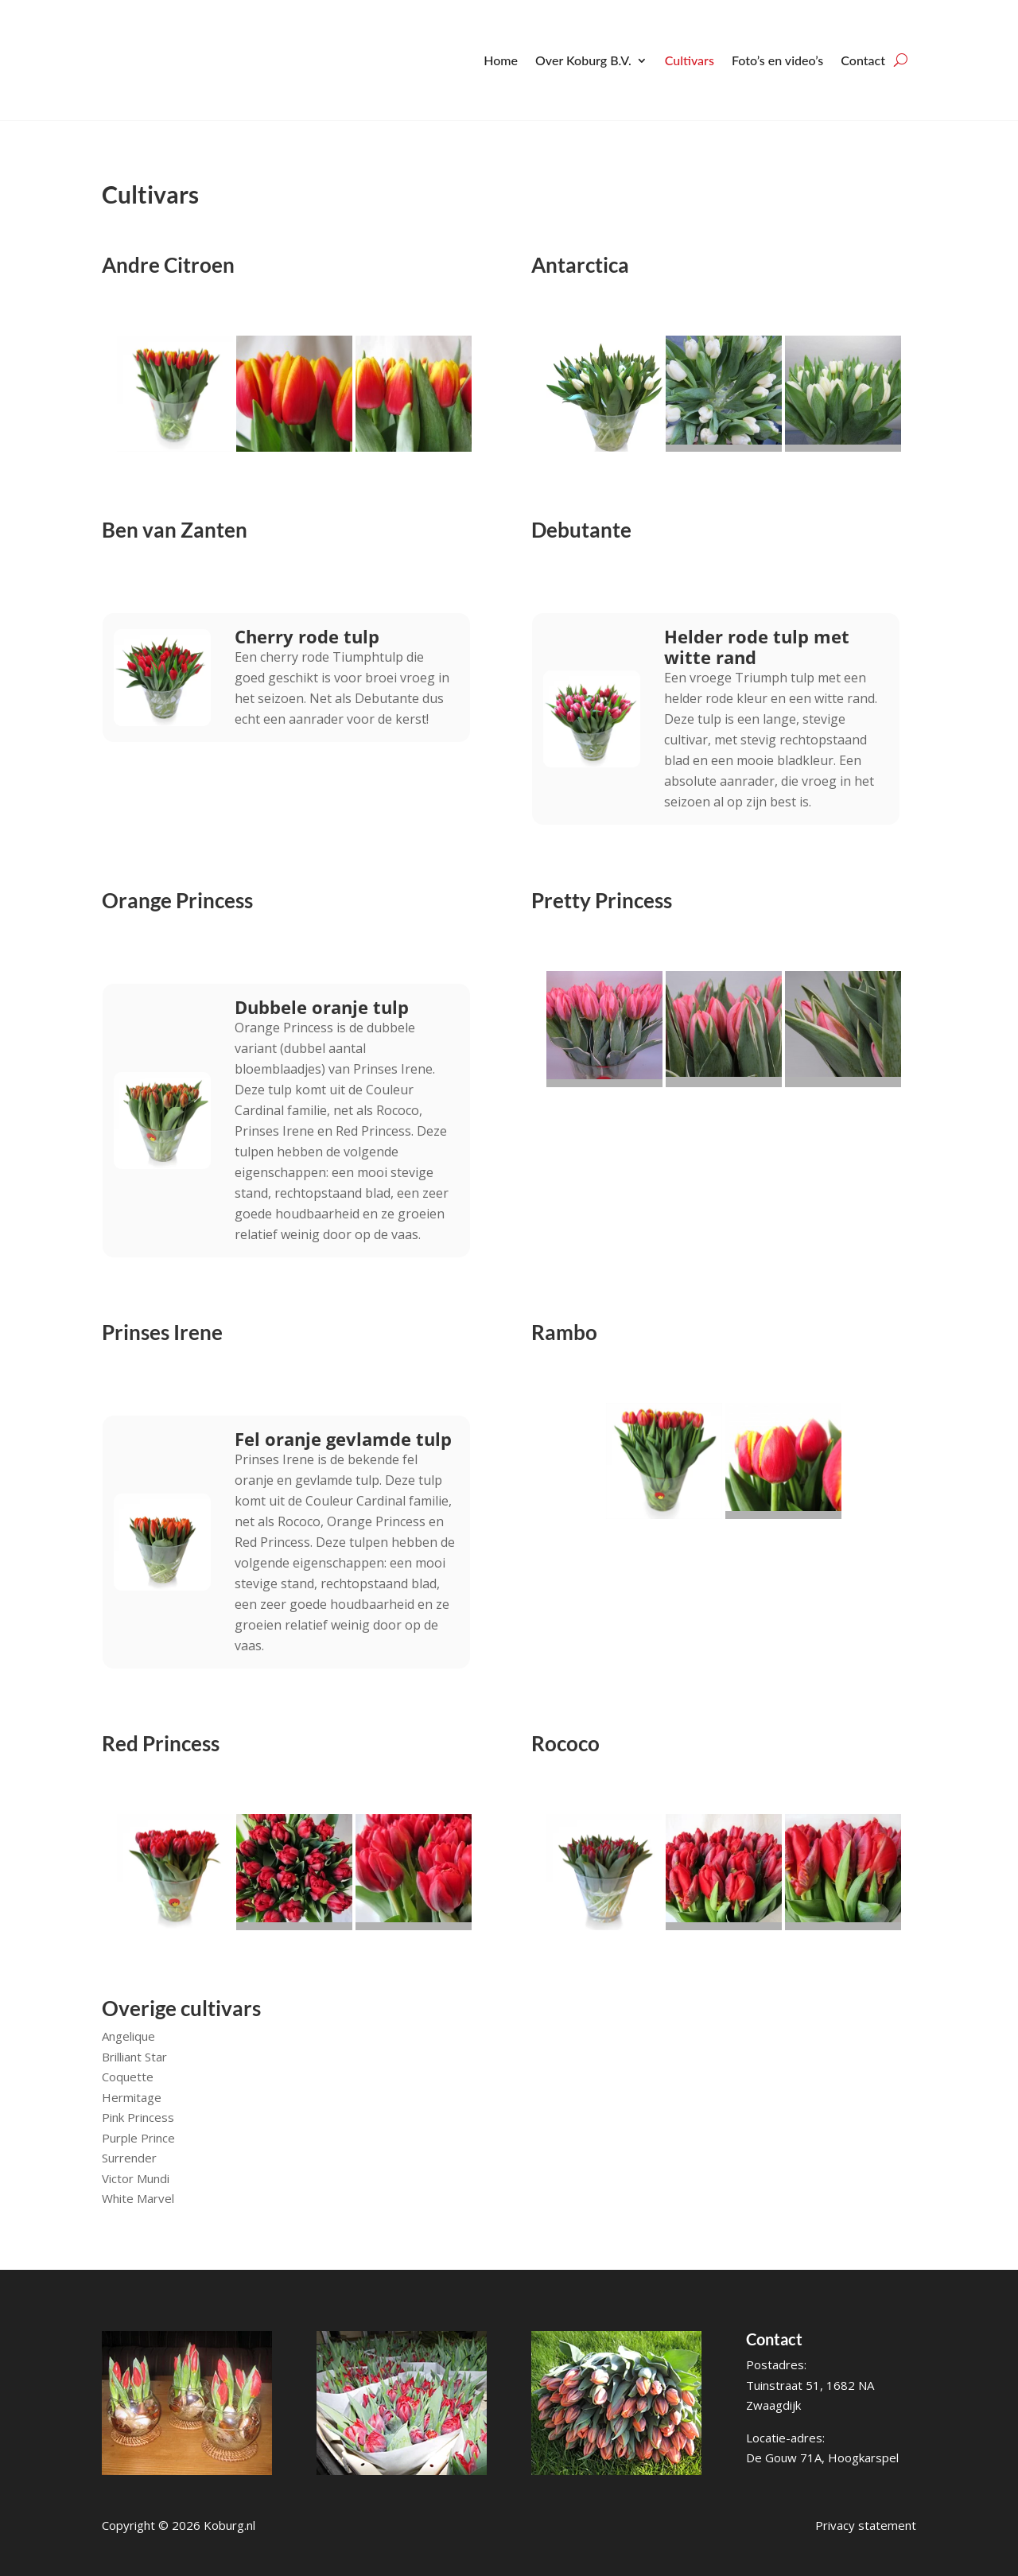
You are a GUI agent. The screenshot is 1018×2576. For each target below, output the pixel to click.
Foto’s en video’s (777, 60)
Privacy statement (865, 2525)
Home (501, 60)
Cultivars (689, 60)
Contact (863, 60)
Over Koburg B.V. (583, 60)
